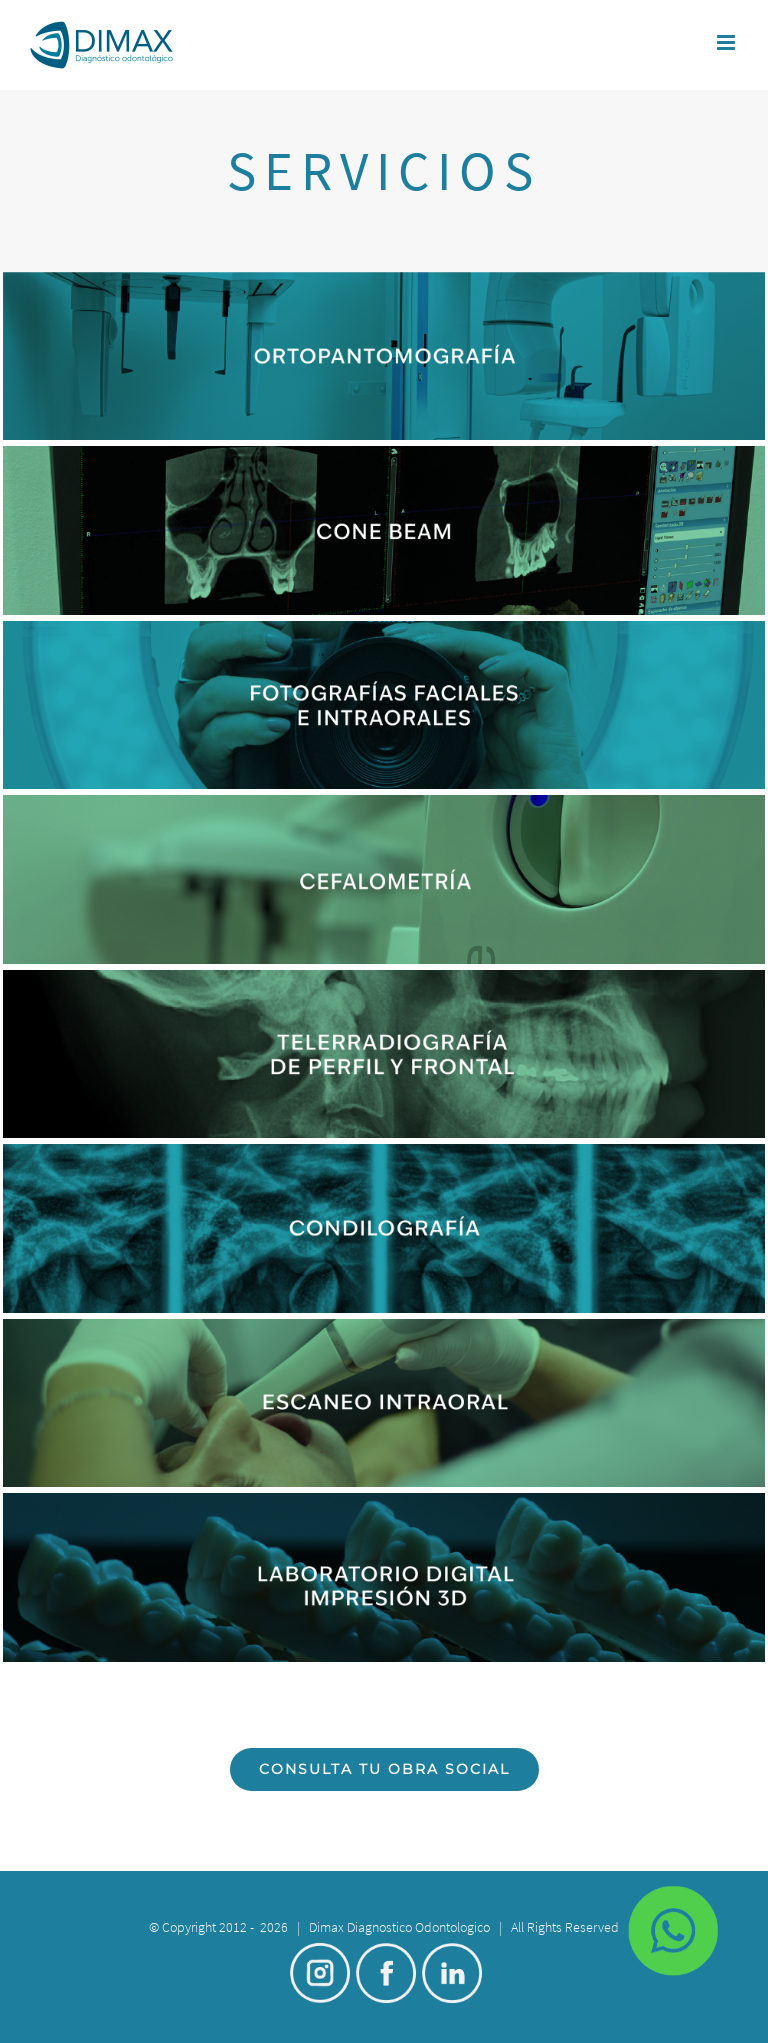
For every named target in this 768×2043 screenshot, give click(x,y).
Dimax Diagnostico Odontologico (399, 1927)
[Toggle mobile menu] (727, 42)
